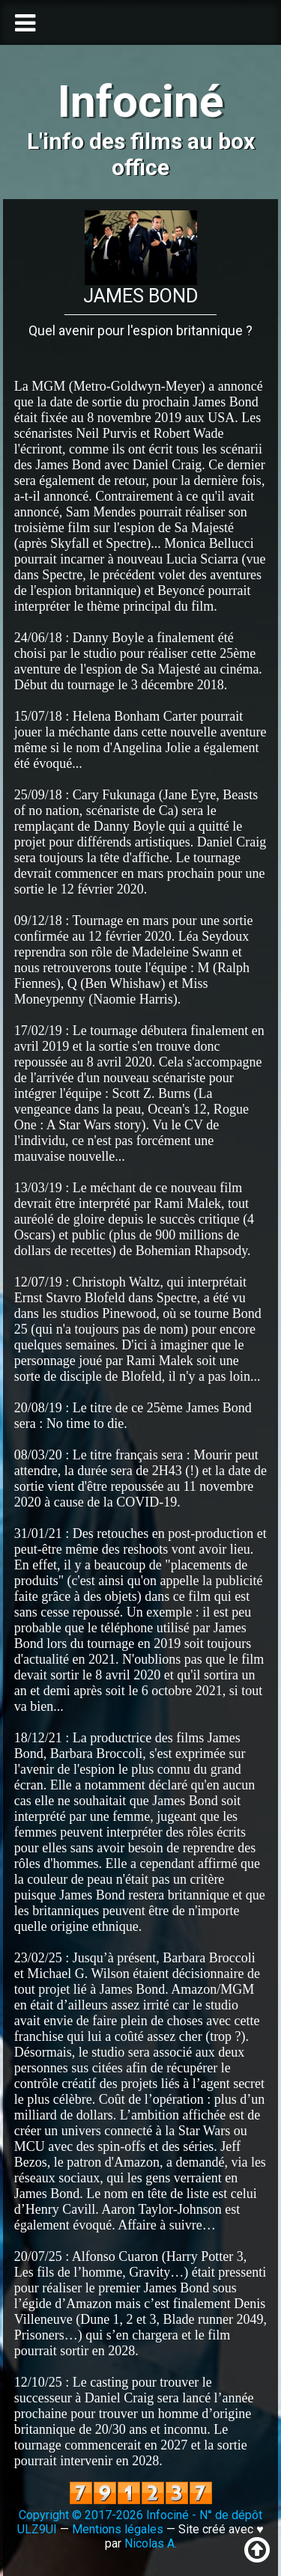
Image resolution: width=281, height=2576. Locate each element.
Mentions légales (117, 2529)
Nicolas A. (150, 2543)
